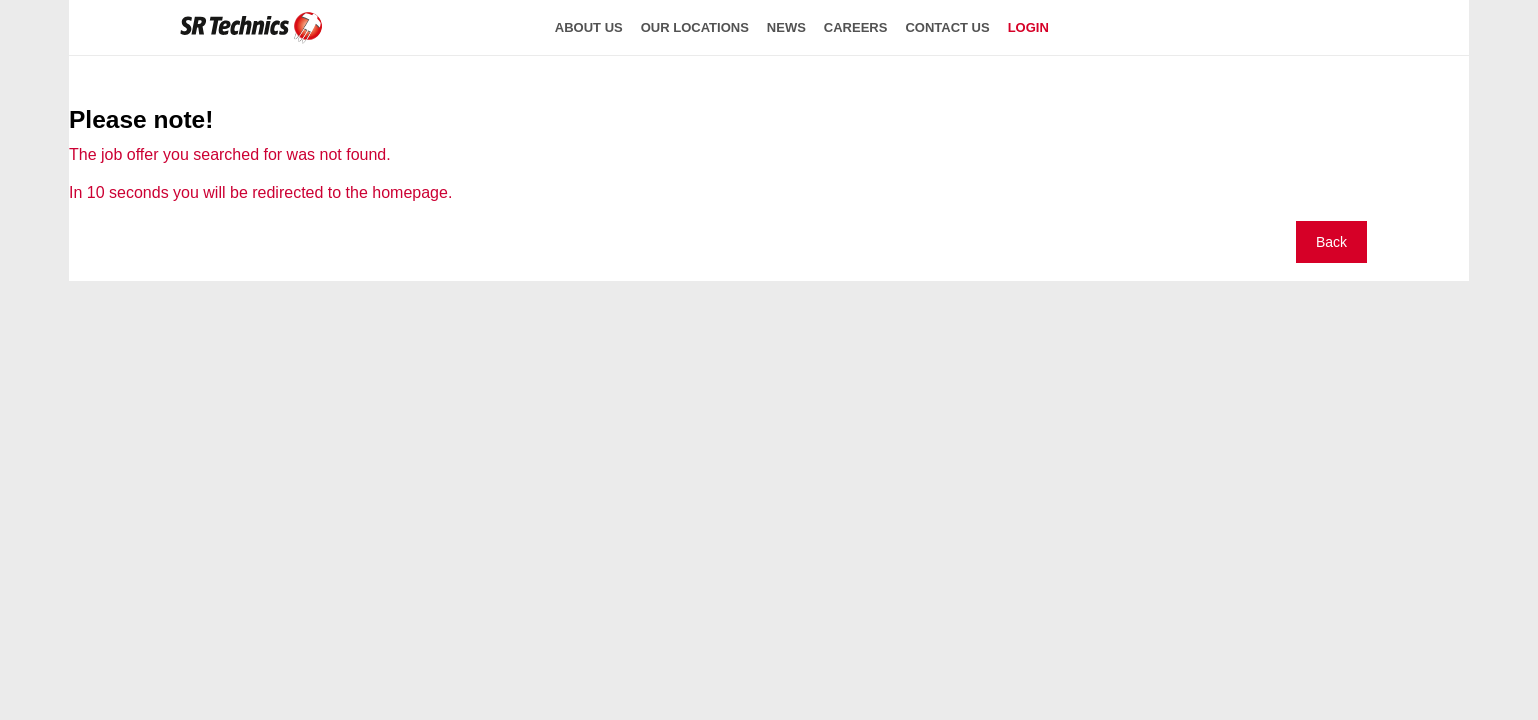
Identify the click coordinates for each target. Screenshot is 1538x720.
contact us (947, 27)
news (786, 27)
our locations (695, 27)
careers (856, 27)
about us (589, 27)
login (1028, 27)
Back (1331, 242)
